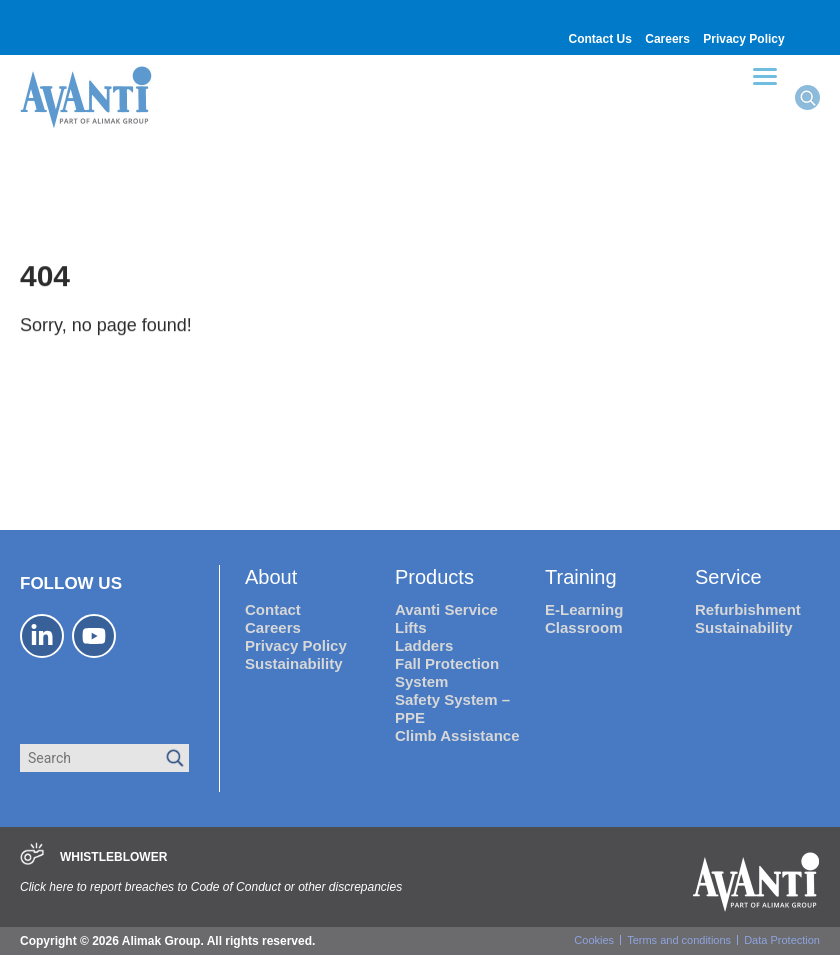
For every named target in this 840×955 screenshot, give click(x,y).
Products (434, 577)
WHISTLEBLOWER (113, 857)
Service (728, 577)
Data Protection (782, 940)
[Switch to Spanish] (809, 15)
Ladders (424, 645)
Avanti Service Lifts (446, 618)
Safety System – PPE (452, 708)
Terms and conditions (679, 940)
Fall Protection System (447, 672)
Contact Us (600, 39)
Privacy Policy (743, 39)
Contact (273, 609)
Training (581, 577)
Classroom (584, 627)
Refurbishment (748, 609)
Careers (667, 39)
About (271, 577)
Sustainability (294, 663)
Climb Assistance (457, 735)
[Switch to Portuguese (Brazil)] (809, 37)
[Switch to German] (809, 26)
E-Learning (584, 609)
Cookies (594, 940)
